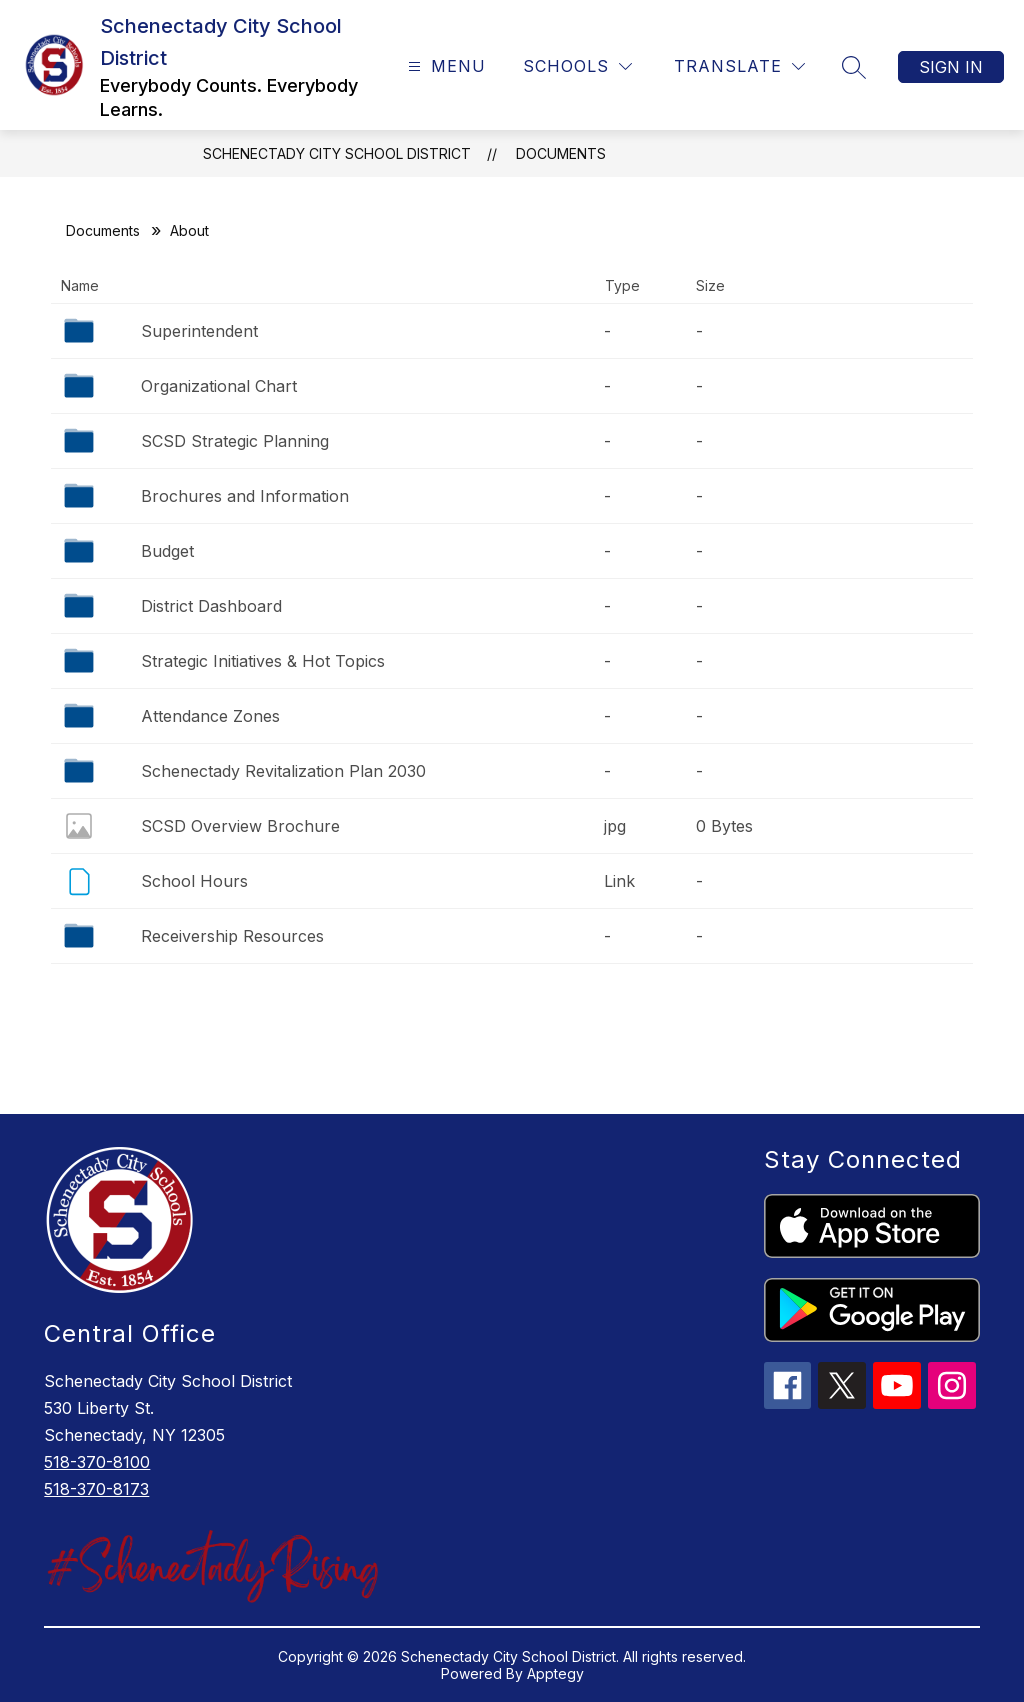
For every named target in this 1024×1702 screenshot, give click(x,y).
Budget (167, 551)
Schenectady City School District (337, 153)
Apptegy (555, 1673)
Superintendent (199, 331)
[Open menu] (444, 66)
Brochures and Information (245, 496)
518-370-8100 (97, 1462)
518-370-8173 (96, 1489)
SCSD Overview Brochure (240, 826)
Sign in (951, 67)
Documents (561, 153)
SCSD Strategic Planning (235, 441)
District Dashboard (211, 606)
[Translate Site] (739, 66)
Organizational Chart (219, 386)
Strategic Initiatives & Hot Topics (263, 661)
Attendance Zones (210, 716)
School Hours (194, 881)
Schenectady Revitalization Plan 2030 (283, 771)
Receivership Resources (232, 936)
